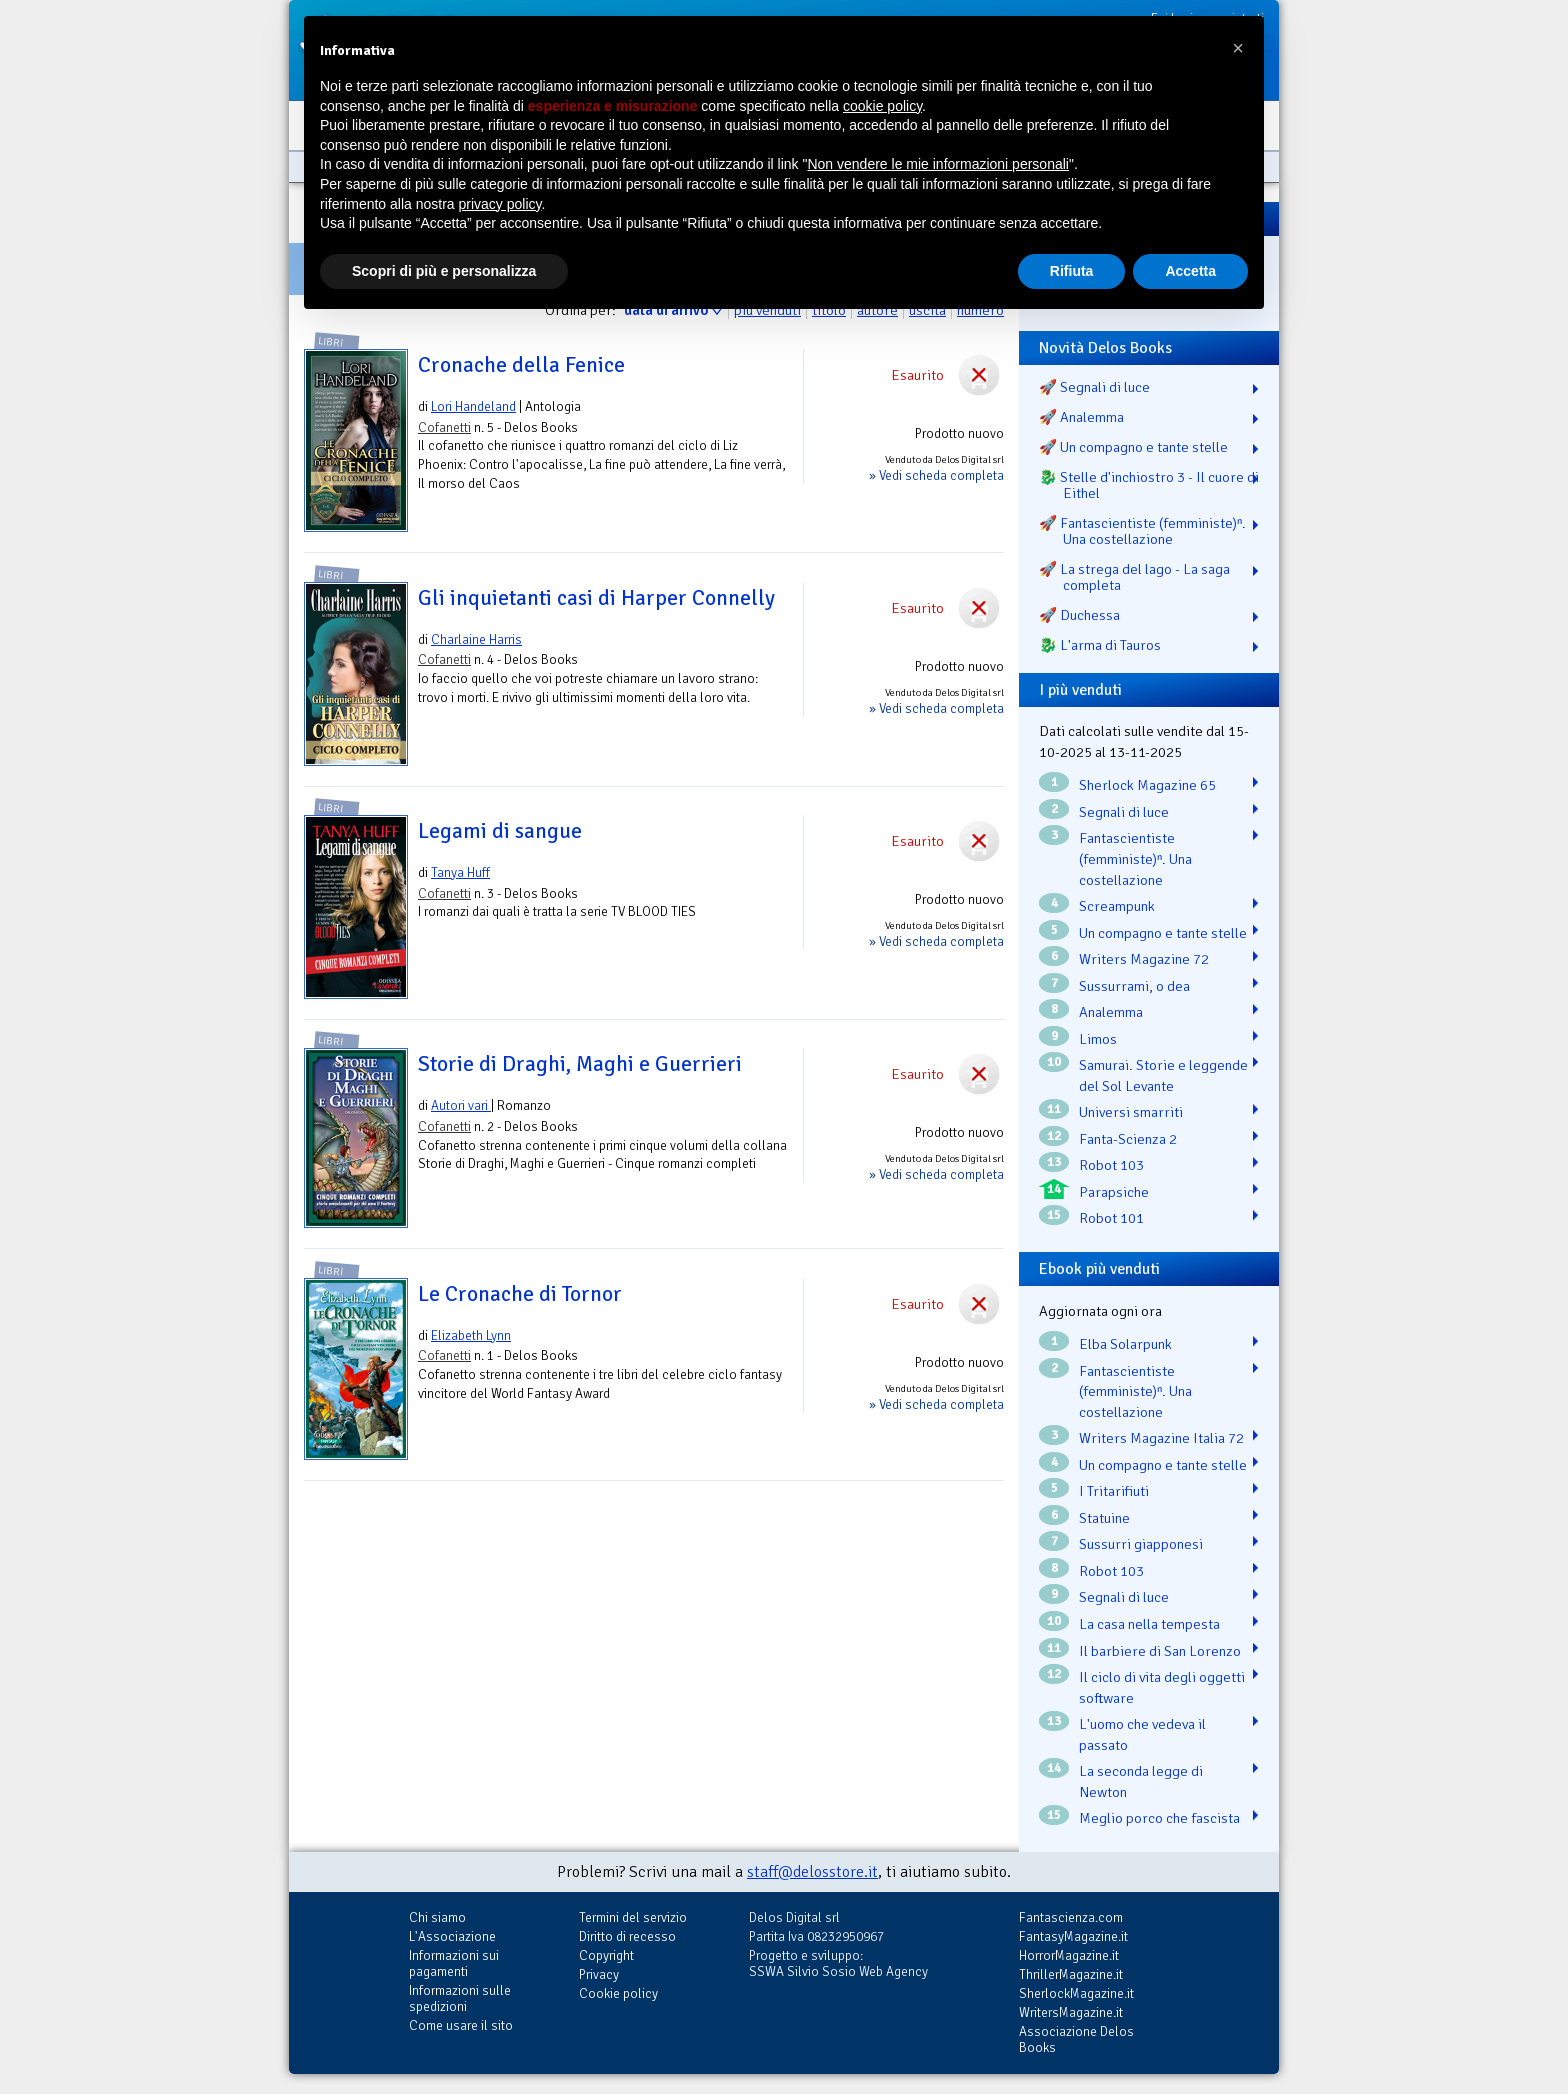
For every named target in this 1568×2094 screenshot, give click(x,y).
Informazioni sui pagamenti (454, 1963)
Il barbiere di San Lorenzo (1160, 1651)
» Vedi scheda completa (936, 475)
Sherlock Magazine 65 (1147, 785)
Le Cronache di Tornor (520, 1294)
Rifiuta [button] (1072, 271)
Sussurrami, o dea (1134, 986)
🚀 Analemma (1081, 417)
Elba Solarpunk (1125, 1344)
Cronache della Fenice (521, 365)
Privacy (599, 1974)
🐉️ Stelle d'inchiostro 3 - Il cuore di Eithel (1149, 485)
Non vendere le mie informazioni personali (937, 164)
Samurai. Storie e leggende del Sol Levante (1163, 1075)
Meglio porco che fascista (1159, 1818)
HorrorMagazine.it (1069, 1955)
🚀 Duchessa (1079, 615)
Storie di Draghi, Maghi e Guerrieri (580, 1064)
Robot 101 (1111, 1218)
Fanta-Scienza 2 (1128, 1139)
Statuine (1104, 1518)
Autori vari (461, 1105)
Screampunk (1117, 906)
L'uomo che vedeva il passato (1142, 1734)
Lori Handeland (473, 406)
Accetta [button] (1190, 271)
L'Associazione (452, 1936)
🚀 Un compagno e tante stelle (1133, 447)
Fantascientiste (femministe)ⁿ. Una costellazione (1135, 858)
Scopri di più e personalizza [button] (444, 271)
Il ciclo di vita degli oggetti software (1162, 1687)
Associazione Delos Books (1076, 2039)
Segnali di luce (1124, 812)
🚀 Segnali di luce (1094, 387)
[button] (1238, 48)
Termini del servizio (633, 1917)
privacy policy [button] (500, 204)
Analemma (1111, 1012)
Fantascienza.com (1071, 1917)
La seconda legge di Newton (1141, 1781)
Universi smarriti (1131, 1112)
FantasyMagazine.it (1073, 1936)
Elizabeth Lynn (471, 1335)
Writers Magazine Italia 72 (1161, 1438)
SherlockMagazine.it (1076, 1993)
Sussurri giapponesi (1141, 1544)
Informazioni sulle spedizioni (460, 1998)
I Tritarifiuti (1114, 1491)
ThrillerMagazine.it (1071, 1974)
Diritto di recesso (627, 1936)
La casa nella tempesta (1149, 1624)
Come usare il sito (461, 2025)
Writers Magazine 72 (1144, 959)
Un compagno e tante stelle (1163, 933)
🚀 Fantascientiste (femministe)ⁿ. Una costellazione (1142, 531)
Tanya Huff (460, 872)
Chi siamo (437, 1917)
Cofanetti (444, 427)
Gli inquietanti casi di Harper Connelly (596, 598)
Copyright (606, 1955)
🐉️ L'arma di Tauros (1100, 645)
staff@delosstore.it (812, 1872)
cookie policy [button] (882, 106)
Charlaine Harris (476, 639)
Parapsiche (1114, 1192)
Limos (1098, 1039)
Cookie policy (618, 1993)
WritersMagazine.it (1071, 2012)
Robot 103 (1111, 1165)
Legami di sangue (500, 831)
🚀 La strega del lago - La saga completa (1134, 577)
